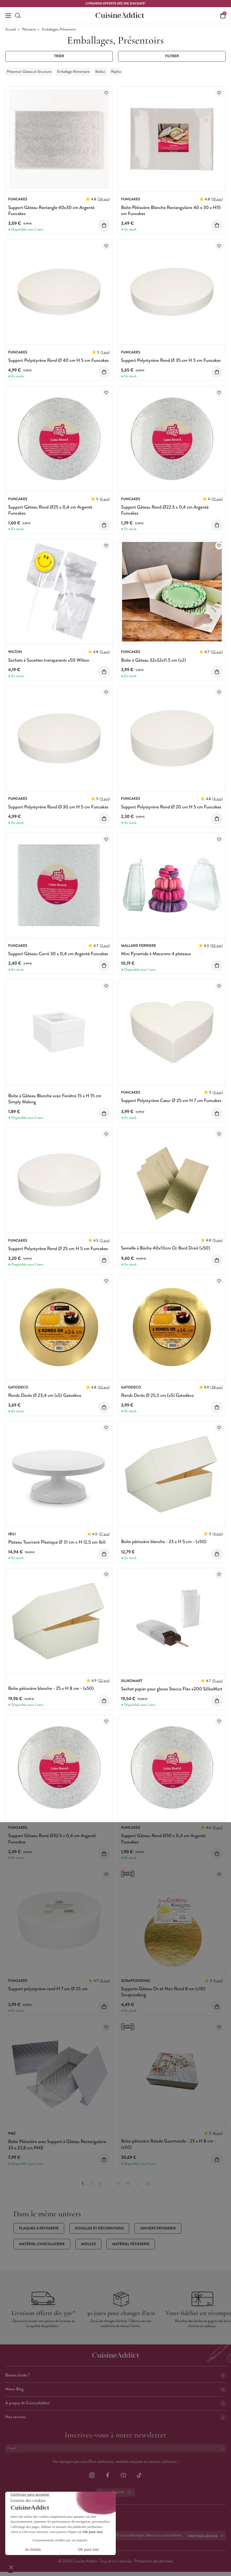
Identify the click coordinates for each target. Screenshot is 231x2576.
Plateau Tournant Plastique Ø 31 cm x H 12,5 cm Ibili (57, 1542)
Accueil (10, 29)
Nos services (115, 2417)
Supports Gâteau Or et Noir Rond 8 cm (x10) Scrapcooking (163, 1991)
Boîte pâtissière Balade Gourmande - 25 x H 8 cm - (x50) (168, 2144)
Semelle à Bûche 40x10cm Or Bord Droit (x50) (165, 1248)
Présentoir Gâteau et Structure (29, 71)
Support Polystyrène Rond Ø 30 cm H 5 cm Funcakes (58, 806)
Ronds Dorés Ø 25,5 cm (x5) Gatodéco (157, 1395)
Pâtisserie (29, 29)
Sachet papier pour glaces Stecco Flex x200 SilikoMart (171, 1688)
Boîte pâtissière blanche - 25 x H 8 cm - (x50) (51, 1688)
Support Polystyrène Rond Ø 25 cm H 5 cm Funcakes (58, 1248)
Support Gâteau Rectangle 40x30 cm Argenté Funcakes (51, 210)
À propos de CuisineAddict (115, 2403)
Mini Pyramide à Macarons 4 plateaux (156, 953)
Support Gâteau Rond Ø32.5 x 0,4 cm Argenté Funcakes (52, 1838)
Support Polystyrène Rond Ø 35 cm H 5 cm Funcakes (171, 360)
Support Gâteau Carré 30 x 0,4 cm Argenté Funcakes (58, 953)
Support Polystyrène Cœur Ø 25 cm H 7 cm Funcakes (171, 1100)
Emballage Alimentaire (73, 71)
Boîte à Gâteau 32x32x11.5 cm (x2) (153, 660)
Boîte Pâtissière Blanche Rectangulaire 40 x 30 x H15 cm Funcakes (171, 210)
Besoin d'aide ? (115, 2375)
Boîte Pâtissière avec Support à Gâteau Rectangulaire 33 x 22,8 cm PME (57, 2144)
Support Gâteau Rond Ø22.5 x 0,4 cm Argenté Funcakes (165, 510)
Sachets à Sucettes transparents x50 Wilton (48, 660)
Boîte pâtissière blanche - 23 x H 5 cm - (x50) (163, 1541)
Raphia (116, 71)
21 (147, 2184)
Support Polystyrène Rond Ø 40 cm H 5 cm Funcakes (58, 360)
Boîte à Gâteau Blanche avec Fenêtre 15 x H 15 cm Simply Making (54, 1098)
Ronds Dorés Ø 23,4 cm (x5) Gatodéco (44, 1395)
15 (127, 2184)
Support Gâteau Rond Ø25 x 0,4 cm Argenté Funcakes (50, 510)
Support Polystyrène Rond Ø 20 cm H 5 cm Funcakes (171, 806)
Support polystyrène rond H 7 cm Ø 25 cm (48, 1988)
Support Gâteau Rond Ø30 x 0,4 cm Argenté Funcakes (163, 1838)
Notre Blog (115, 2389)
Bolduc (100, 71)
